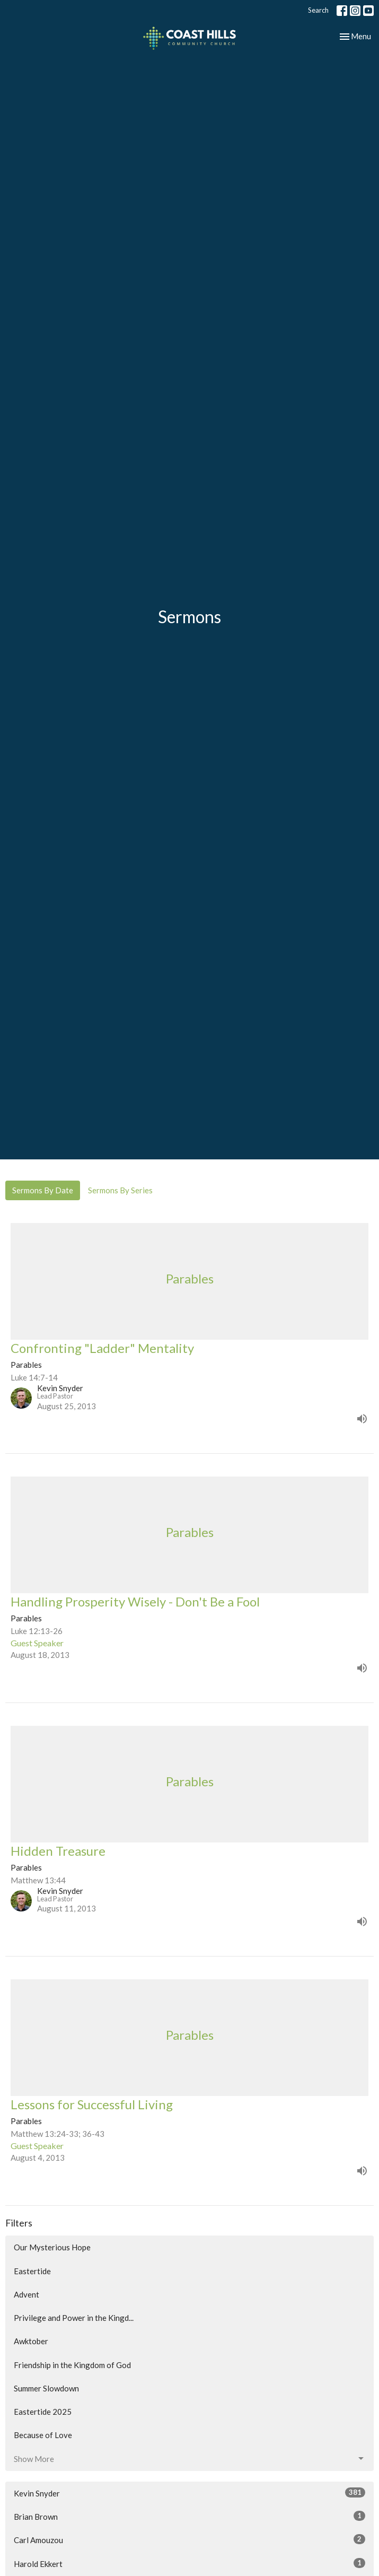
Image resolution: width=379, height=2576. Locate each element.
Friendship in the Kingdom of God (72, 2365)
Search (318, 10)
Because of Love (43, 2435)
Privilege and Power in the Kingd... (74, 2317)
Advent (26, 2294)
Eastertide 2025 (43, 2411)
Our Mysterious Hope (52, 2247)
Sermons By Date (42, 1190)
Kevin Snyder (189, 2492)
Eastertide (32, 2271)
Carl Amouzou (189, 2539)
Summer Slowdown (46, 2388)
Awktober (31, 2341)
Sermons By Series (120, 1190)
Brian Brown (189, 2516)
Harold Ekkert (189, 2563)
